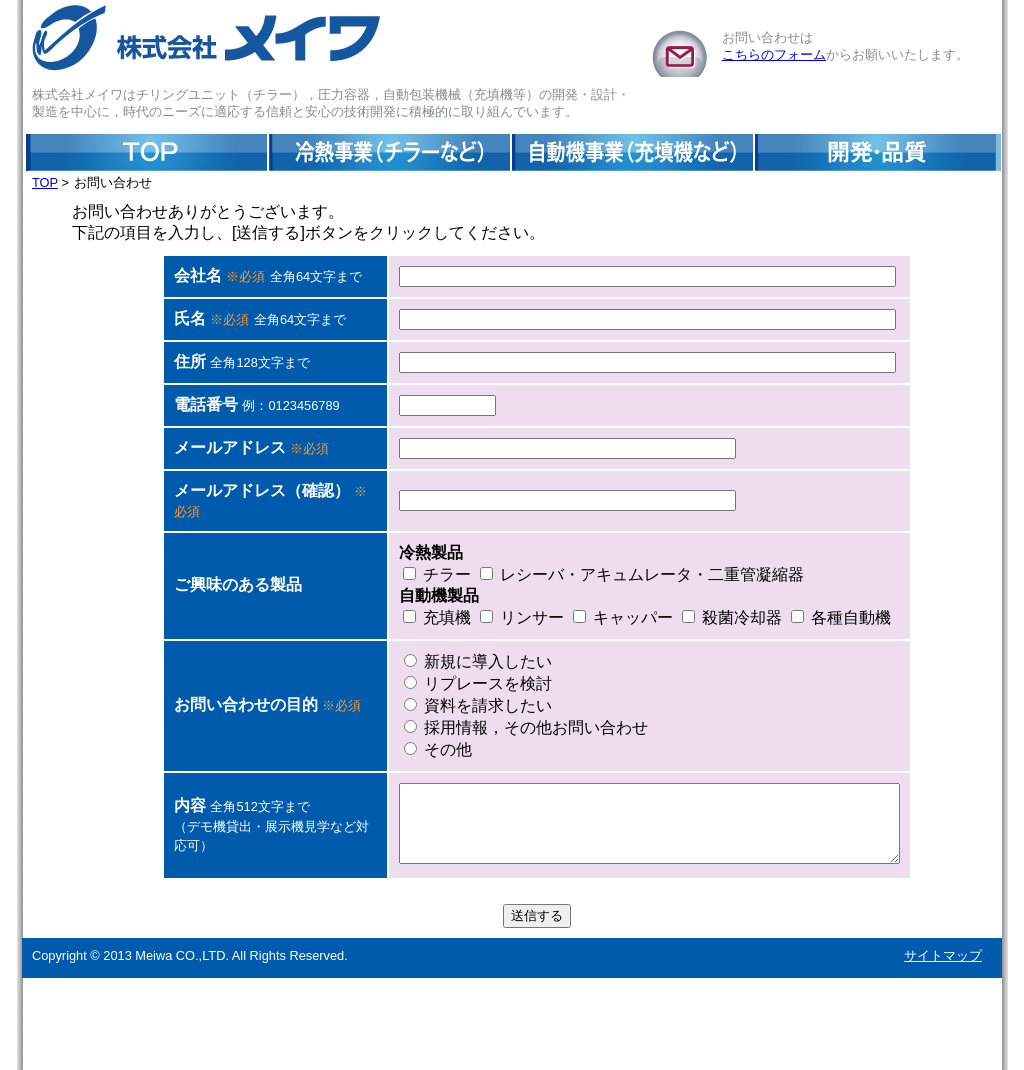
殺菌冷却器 (682, 694)
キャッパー (573, 694)
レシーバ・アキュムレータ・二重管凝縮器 (592, 651)
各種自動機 (791, 694)
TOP (45, 182)
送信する (537, 1007)
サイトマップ (943, 1047)
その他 (388, 826)
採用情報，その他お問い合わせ (476, 804)
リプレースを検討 (428, 760)
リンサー (472, 694)
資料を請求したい (428, 782)
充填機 (387, 694)
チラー (387, 651)
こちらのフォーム (774, 54)
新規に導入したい (428, 738)
